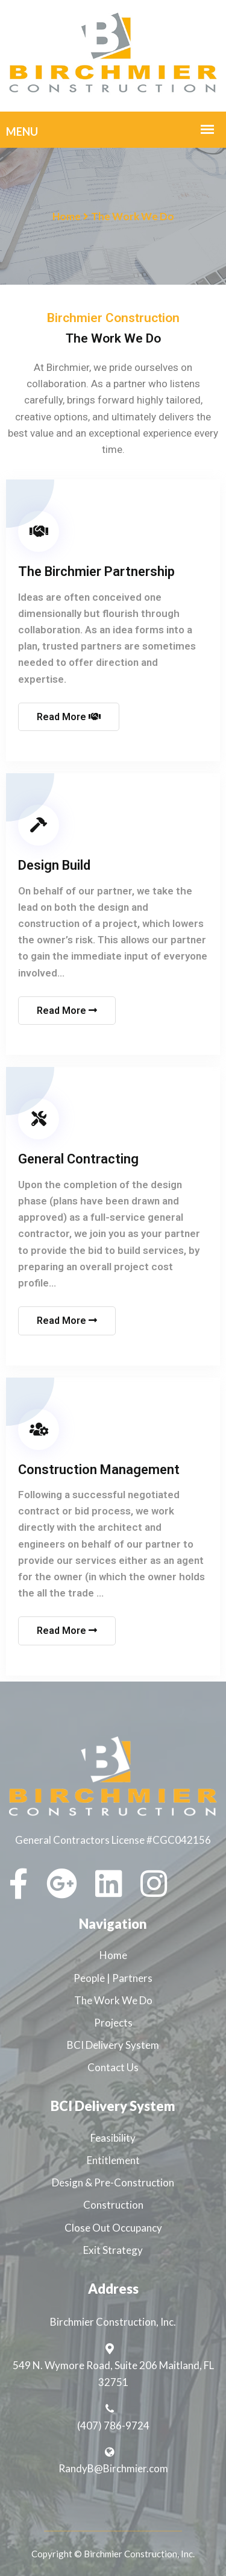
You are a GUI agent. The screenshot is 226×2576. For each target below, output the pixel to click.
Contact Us (113, 2067)
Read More (69, 717)
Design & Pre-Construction (113, 2182)
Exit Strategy (113, 2250)
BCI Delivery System (113, 2045)
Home (66, 216)
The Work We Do (113, 2000)
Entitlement (113, 2160)
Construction (113, 2204)
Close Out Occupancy (113, 2227)
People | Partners (113, 1978)
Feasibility (113, 2137)
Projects (113, 2022)
